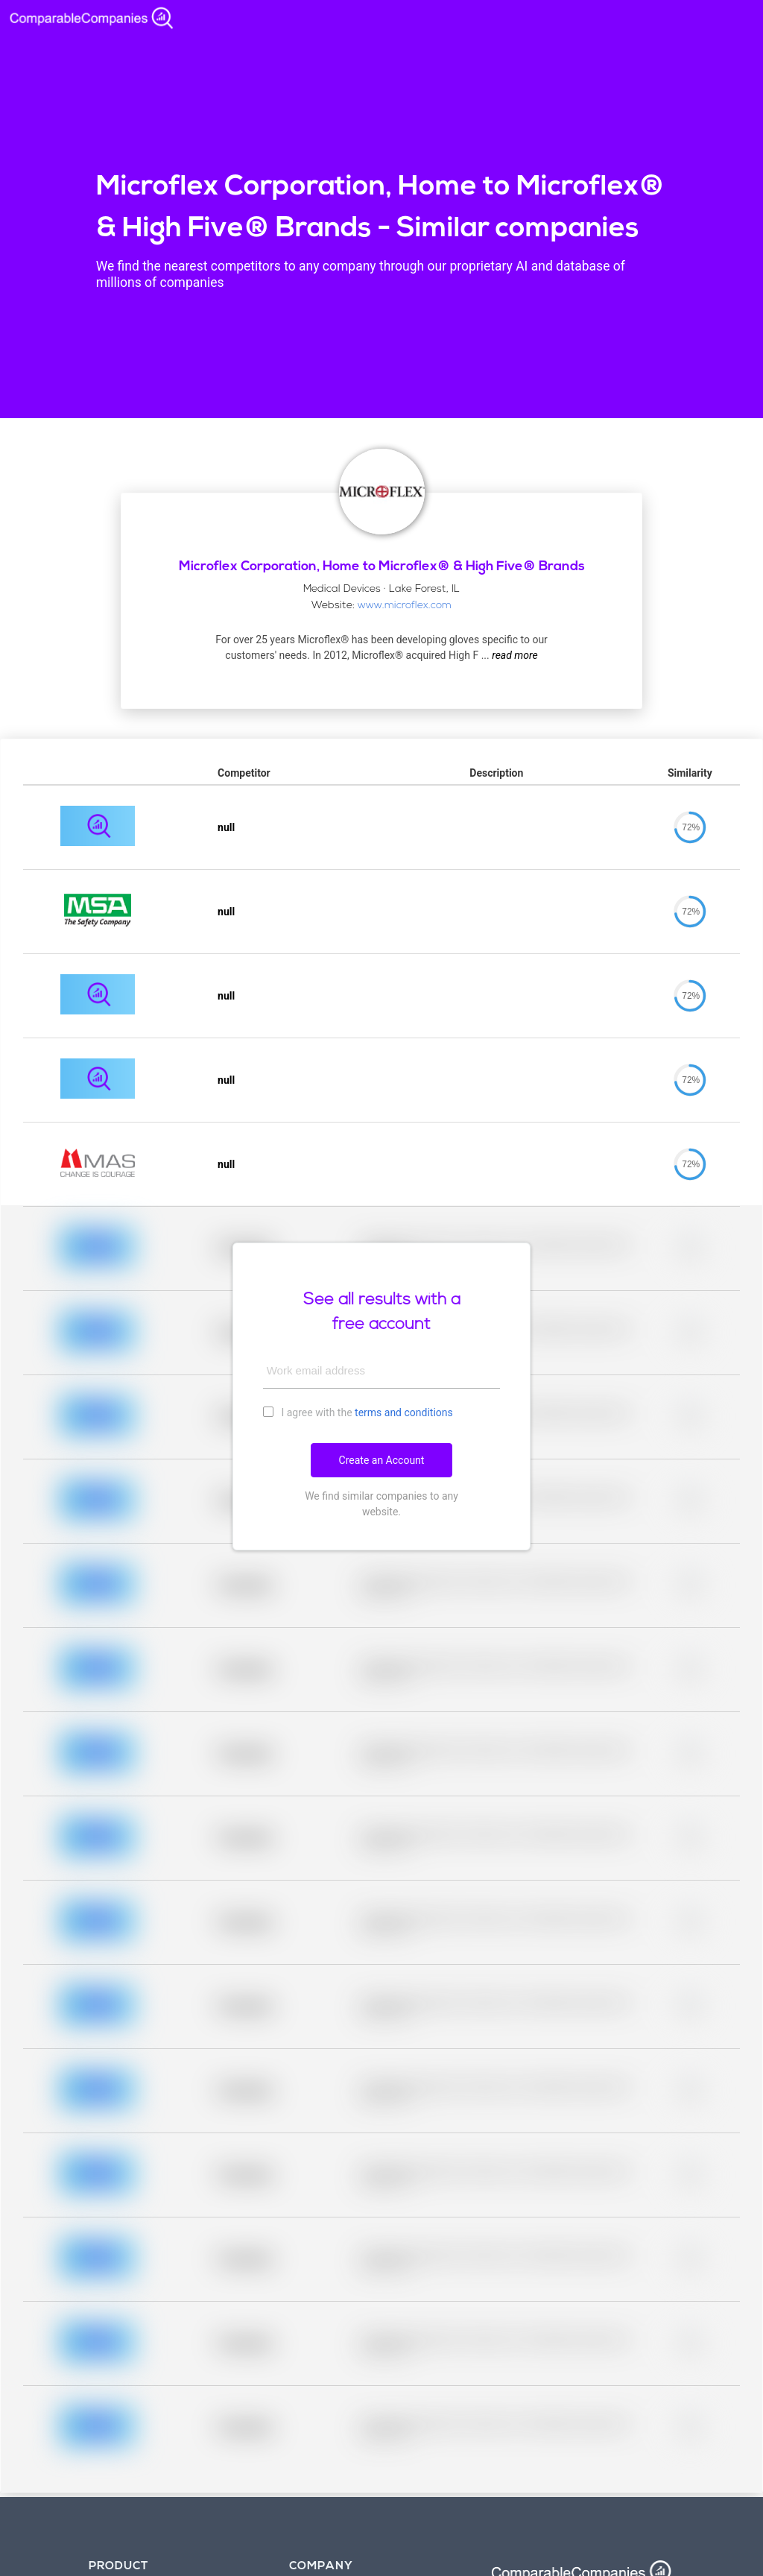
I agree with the (358, 1411)
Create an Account (382, 1460)
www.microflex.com (405, 605)
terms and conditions (404, 1412)
